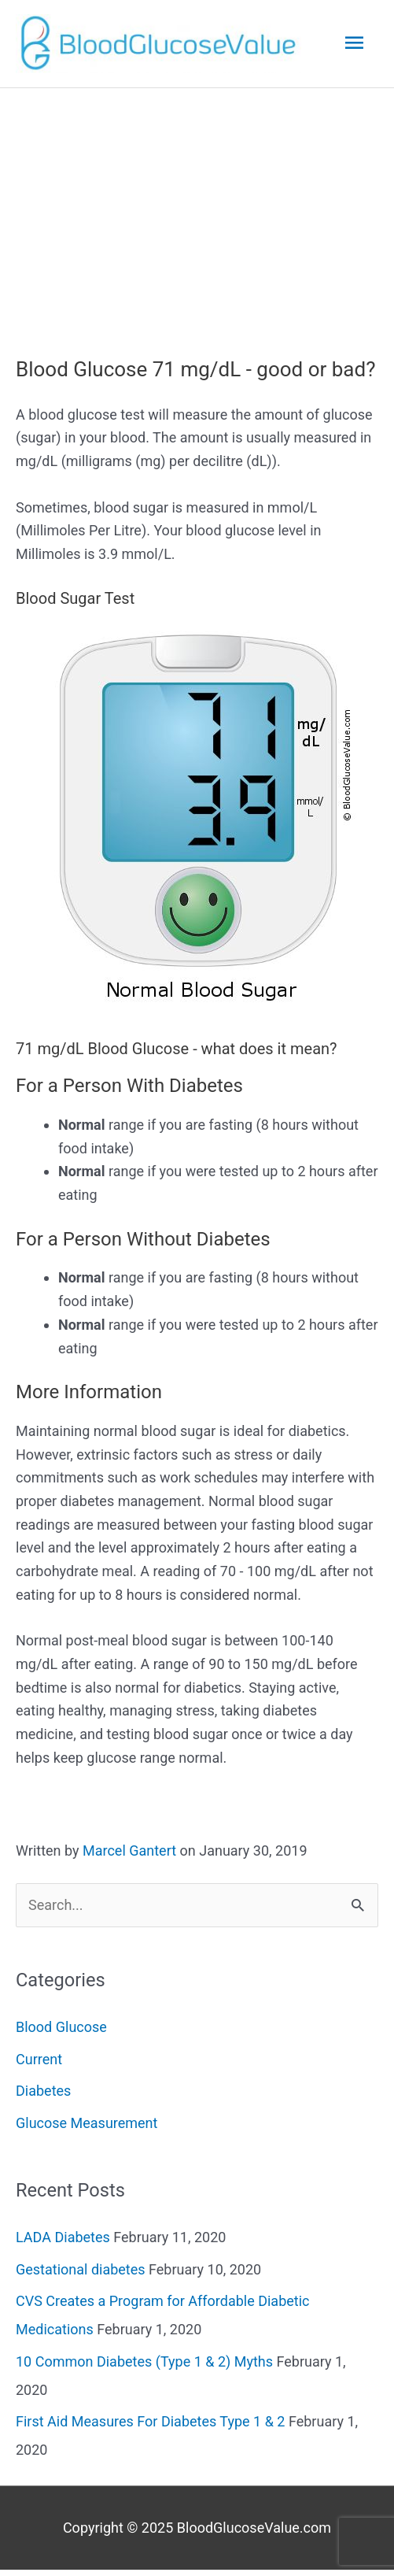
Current (39, 2059)
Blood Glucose (61, 2027)
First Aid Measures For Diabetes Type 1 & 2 (150, 2421)
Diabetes (43, 2090)
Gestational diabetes (80, 2269)
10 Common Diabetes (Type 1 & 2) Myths (144, 2361)
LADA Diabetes (63, 2237)
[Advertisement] (197, 206)
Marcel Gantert (129, 1850)
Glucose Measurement (86, 2123)
